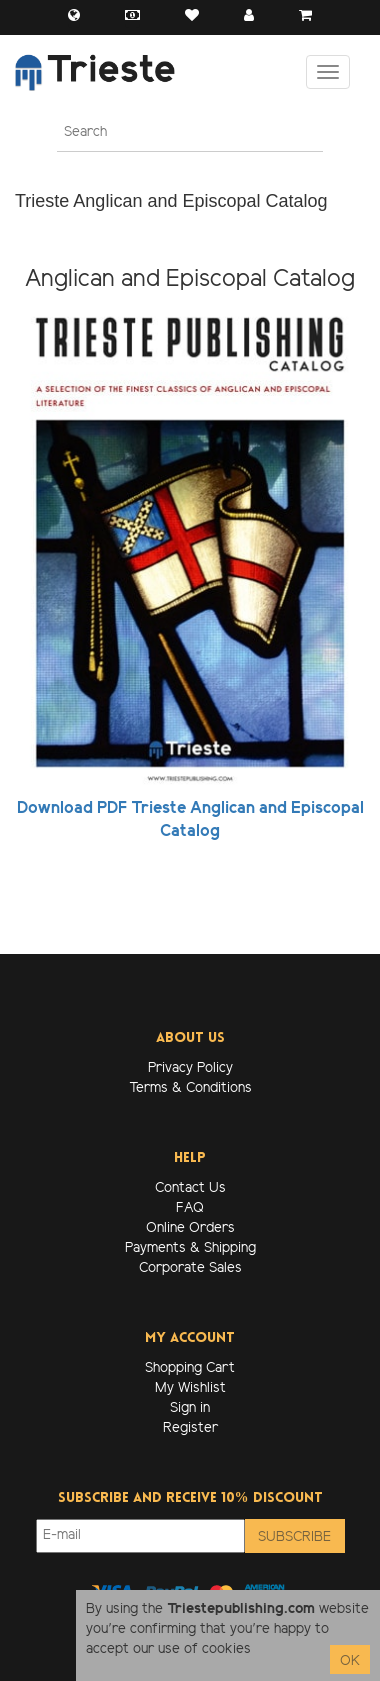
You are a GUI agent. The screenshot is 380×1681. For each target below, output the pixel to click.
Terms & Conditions (190, 1088)
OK (350, 1661)
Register (190, 1428)
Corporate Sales (190, 1268)
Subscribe (294, 1537)
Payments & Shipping (190, 1248)
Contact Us (190, 1188)
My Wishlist (190, 1388)
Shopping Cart (190, 1368)
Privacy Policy (190, 1068)
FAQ (190, 1208)
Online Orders (190, 1228)
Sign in (190, 1408)
